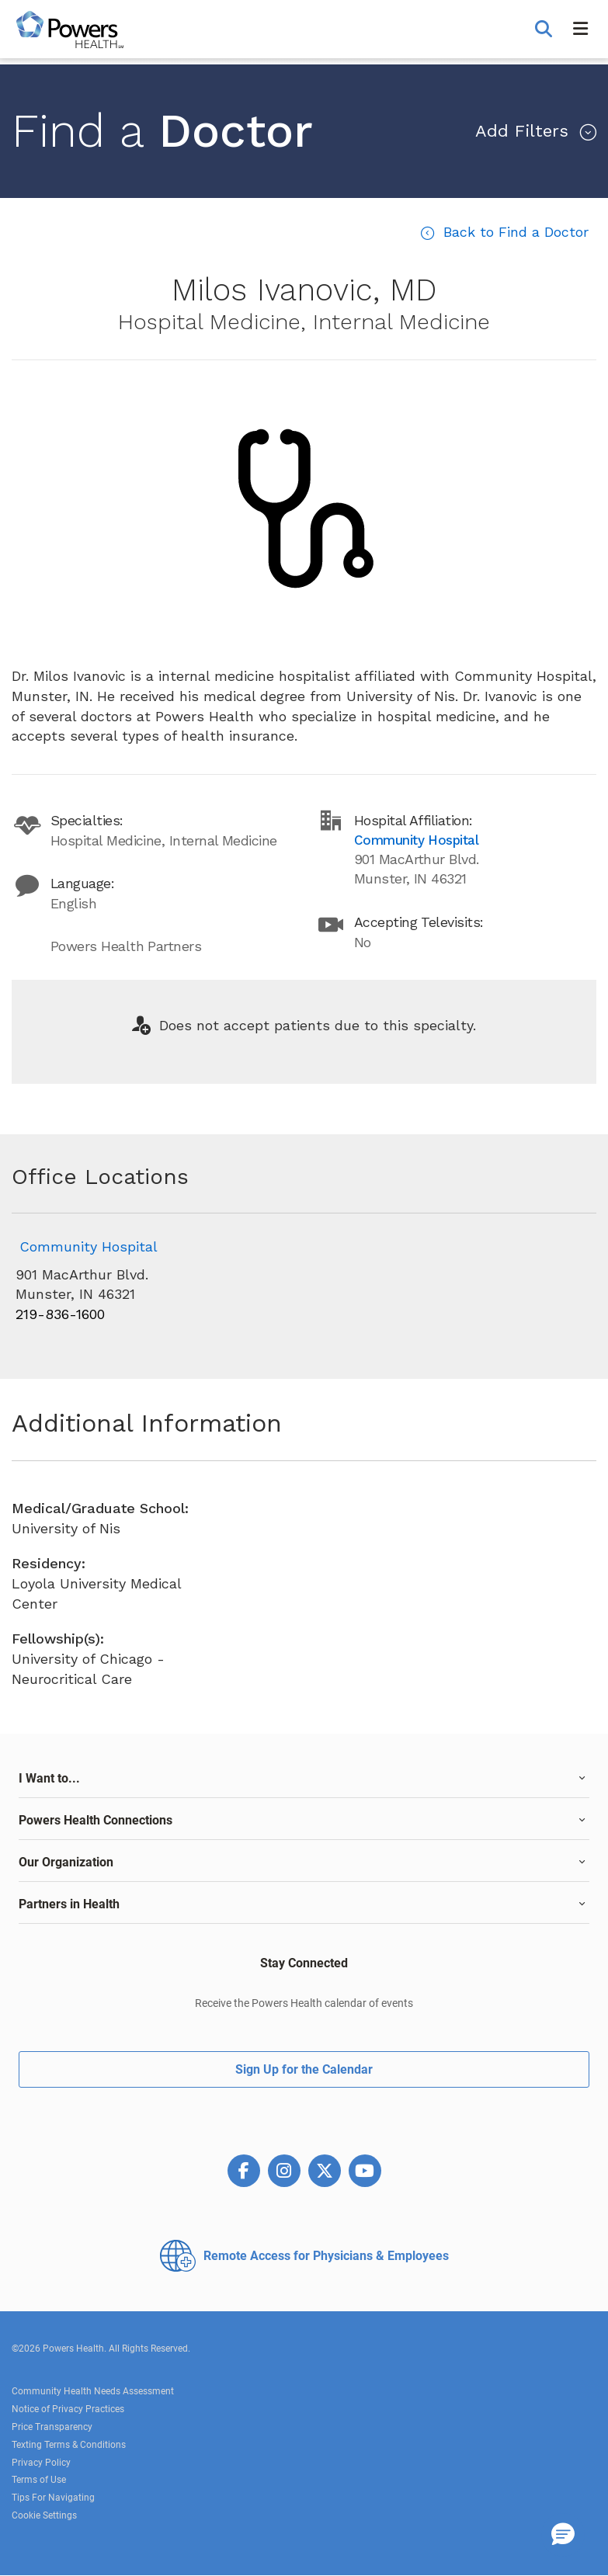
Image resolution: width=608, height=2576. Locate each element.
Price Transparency (52, 2427)
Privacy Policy (41, 2462)
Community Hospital (88, 1246)
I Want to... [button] (49, 1778)
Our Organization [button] (66, 1862)
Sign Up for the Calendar (304, 2069)
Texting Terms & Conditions (69, 2444)
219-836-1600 (60, 1314)
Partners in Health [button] (69, 1904)
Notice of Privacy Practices (68, 2409)
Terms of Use (39, 2479)
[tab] (304, 1779)
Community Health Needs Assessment (93, 2391)
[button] (545, 29)
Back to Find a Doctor (514, 232)
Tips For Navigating (53, 2497)
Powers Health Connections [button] (95, 1820)
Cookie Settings (44, 2515)
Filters (525, 131)
